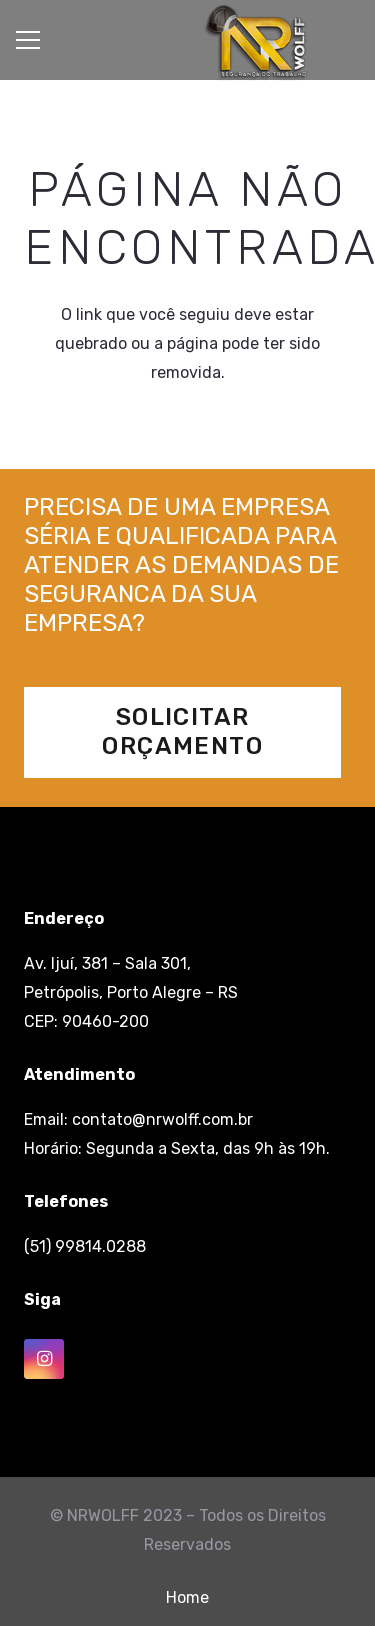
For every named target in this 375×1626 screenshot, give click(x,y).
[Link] (256, 43)
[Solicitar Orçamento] (182, 732)
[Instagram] (44, 1359)
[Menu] (28, 40)
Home (187, 1597)
